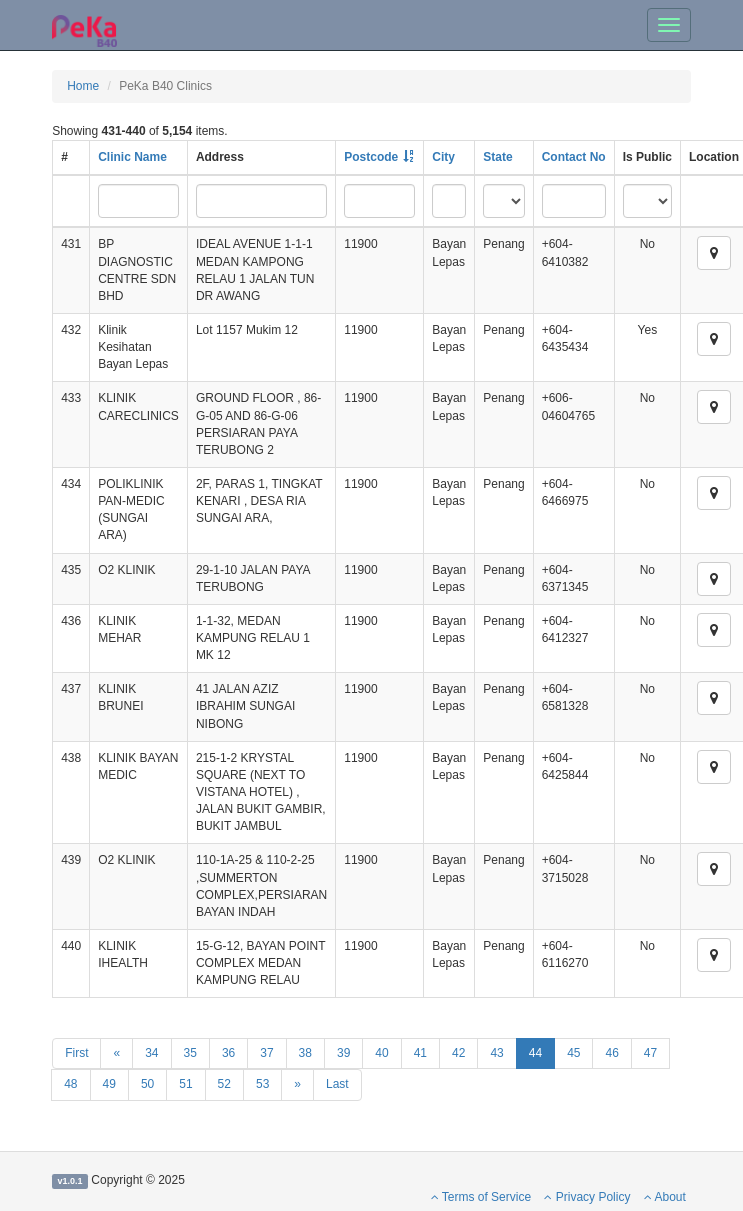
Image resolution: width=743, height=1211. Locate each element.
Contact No (574, 157)
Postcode (371, 157)
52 (224, 1084)
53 (262, 1084)
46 (611, 1053)
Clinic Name (132, 157)
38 (305, 1053)
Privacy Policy (587, 1197)
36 (228, 1053)
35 (190, 1053)
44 (535, 1053)
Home (83, 86)
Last (337, 1084)
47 (650, 1053)
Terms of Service (481, 1197)
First (76, 1053)
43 (496, 1053)
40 (381, 1053)
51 (185, 1084)
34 (151, 1053)
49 (109, 1084)
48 (70, 1084)
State (497, 157)
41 (420, 1053)
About (665, 1197)
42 (458, 1053)
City (443, 157)
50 (147, 1084)
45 (573, 1053)
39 (343, 1053)
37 (266, 1053)
